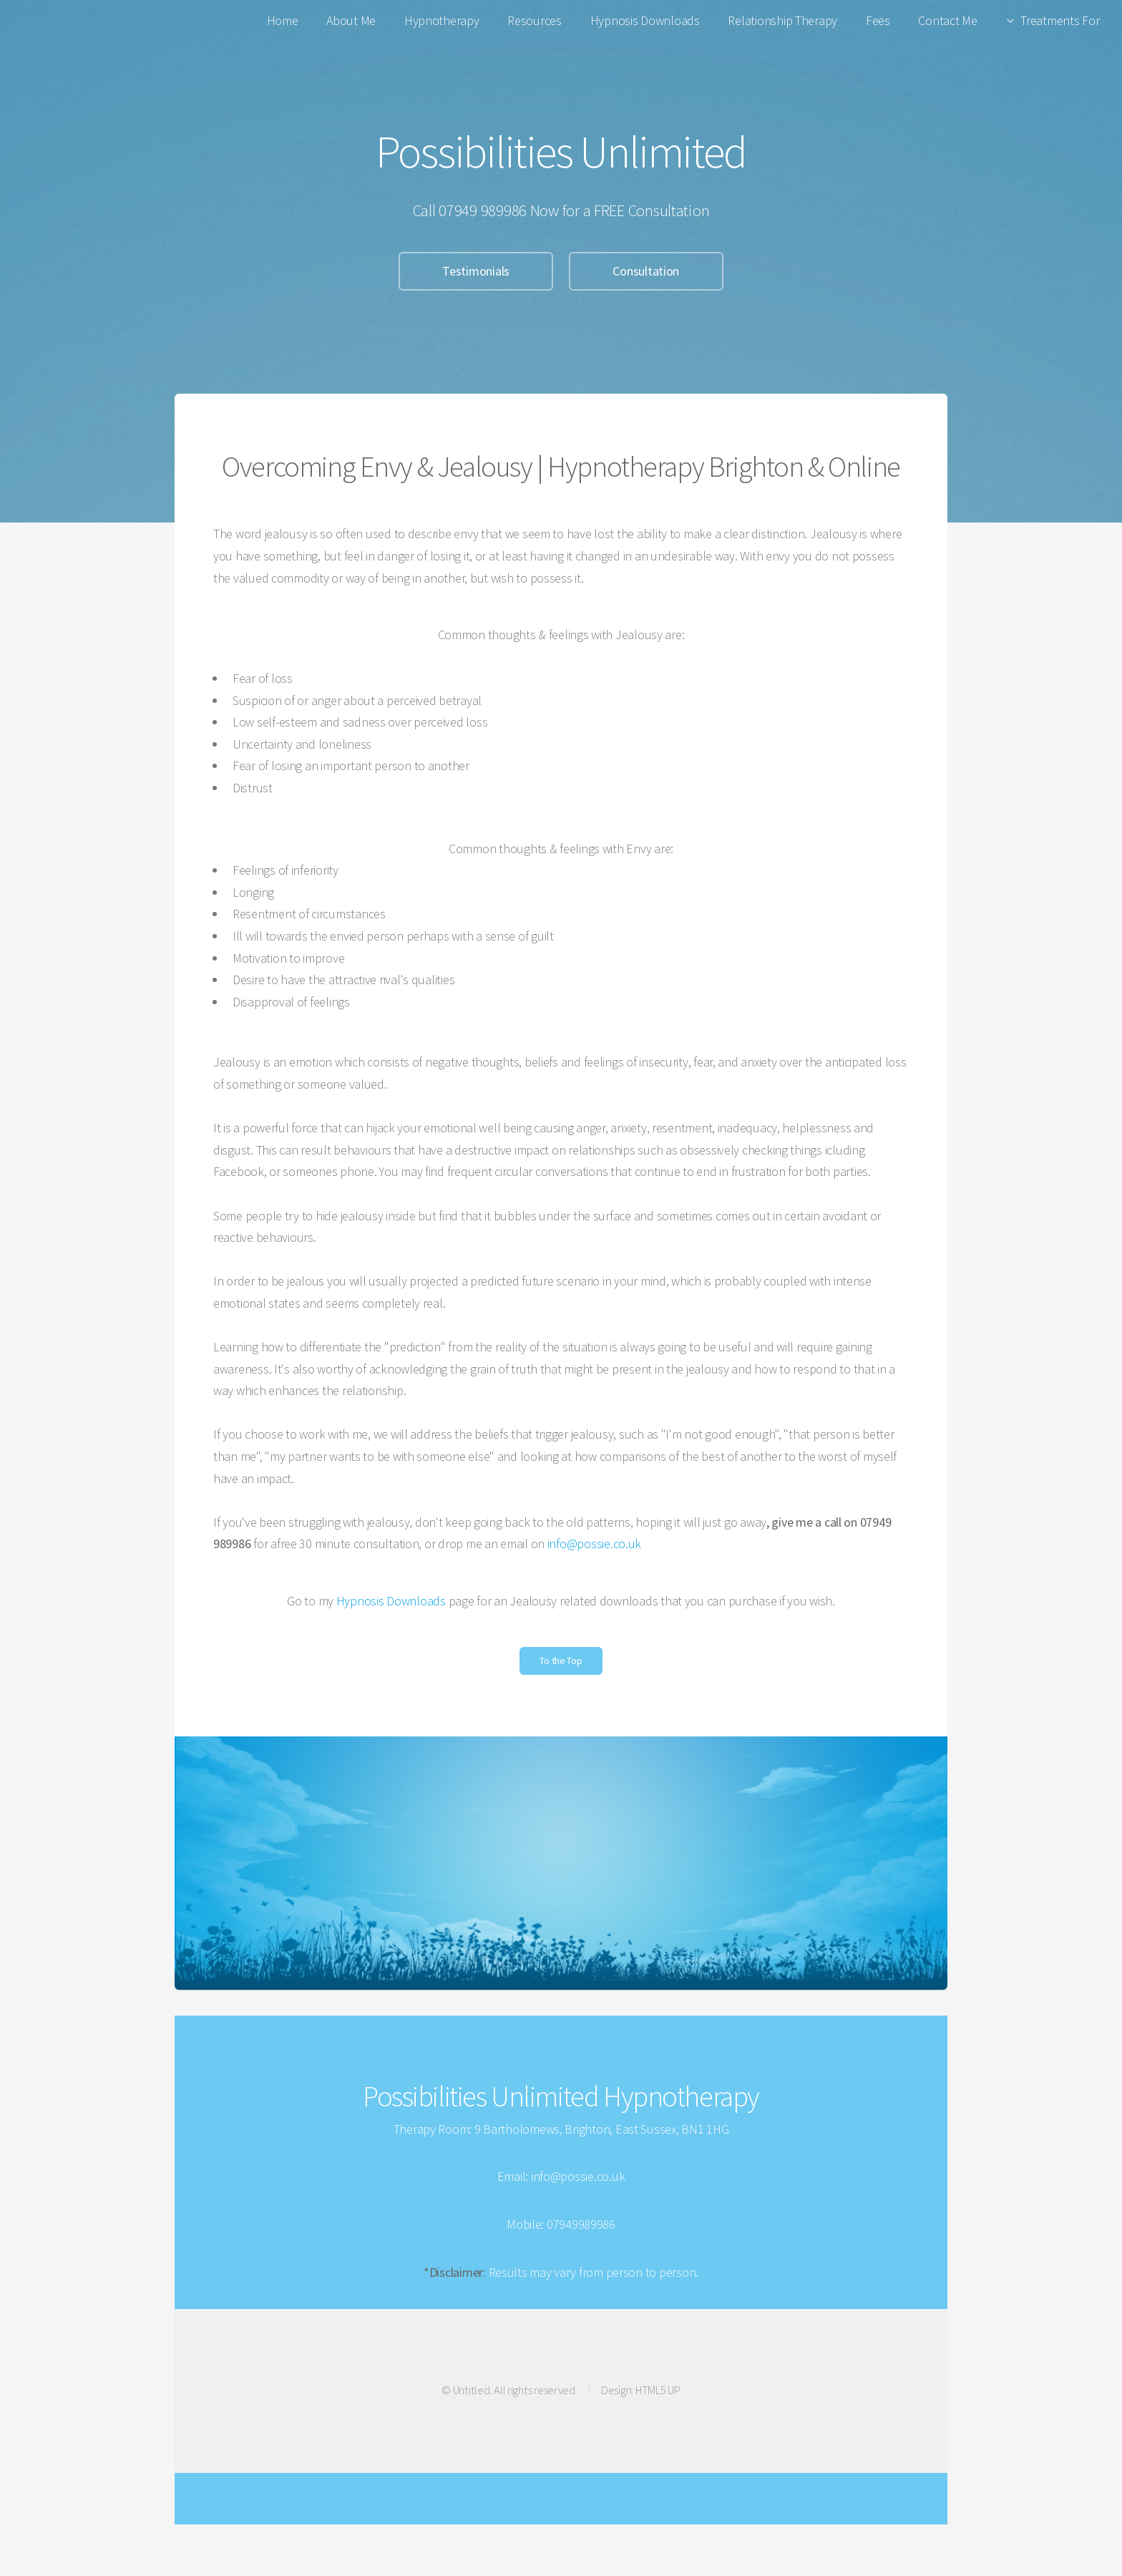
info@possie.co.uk (594, 1543)
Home (282, 20)
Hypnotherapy (441, 20)
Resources (534, 20)
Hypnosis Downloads (645, 20)
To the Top (561, 1660)
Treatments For (1059, 20)
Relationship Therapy (782, 20)
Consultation (646, 271)
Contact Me (947, 20)
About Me (351, 20)
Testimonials (475, 271)
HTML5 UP (657, 2390)
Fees (878, 20)
